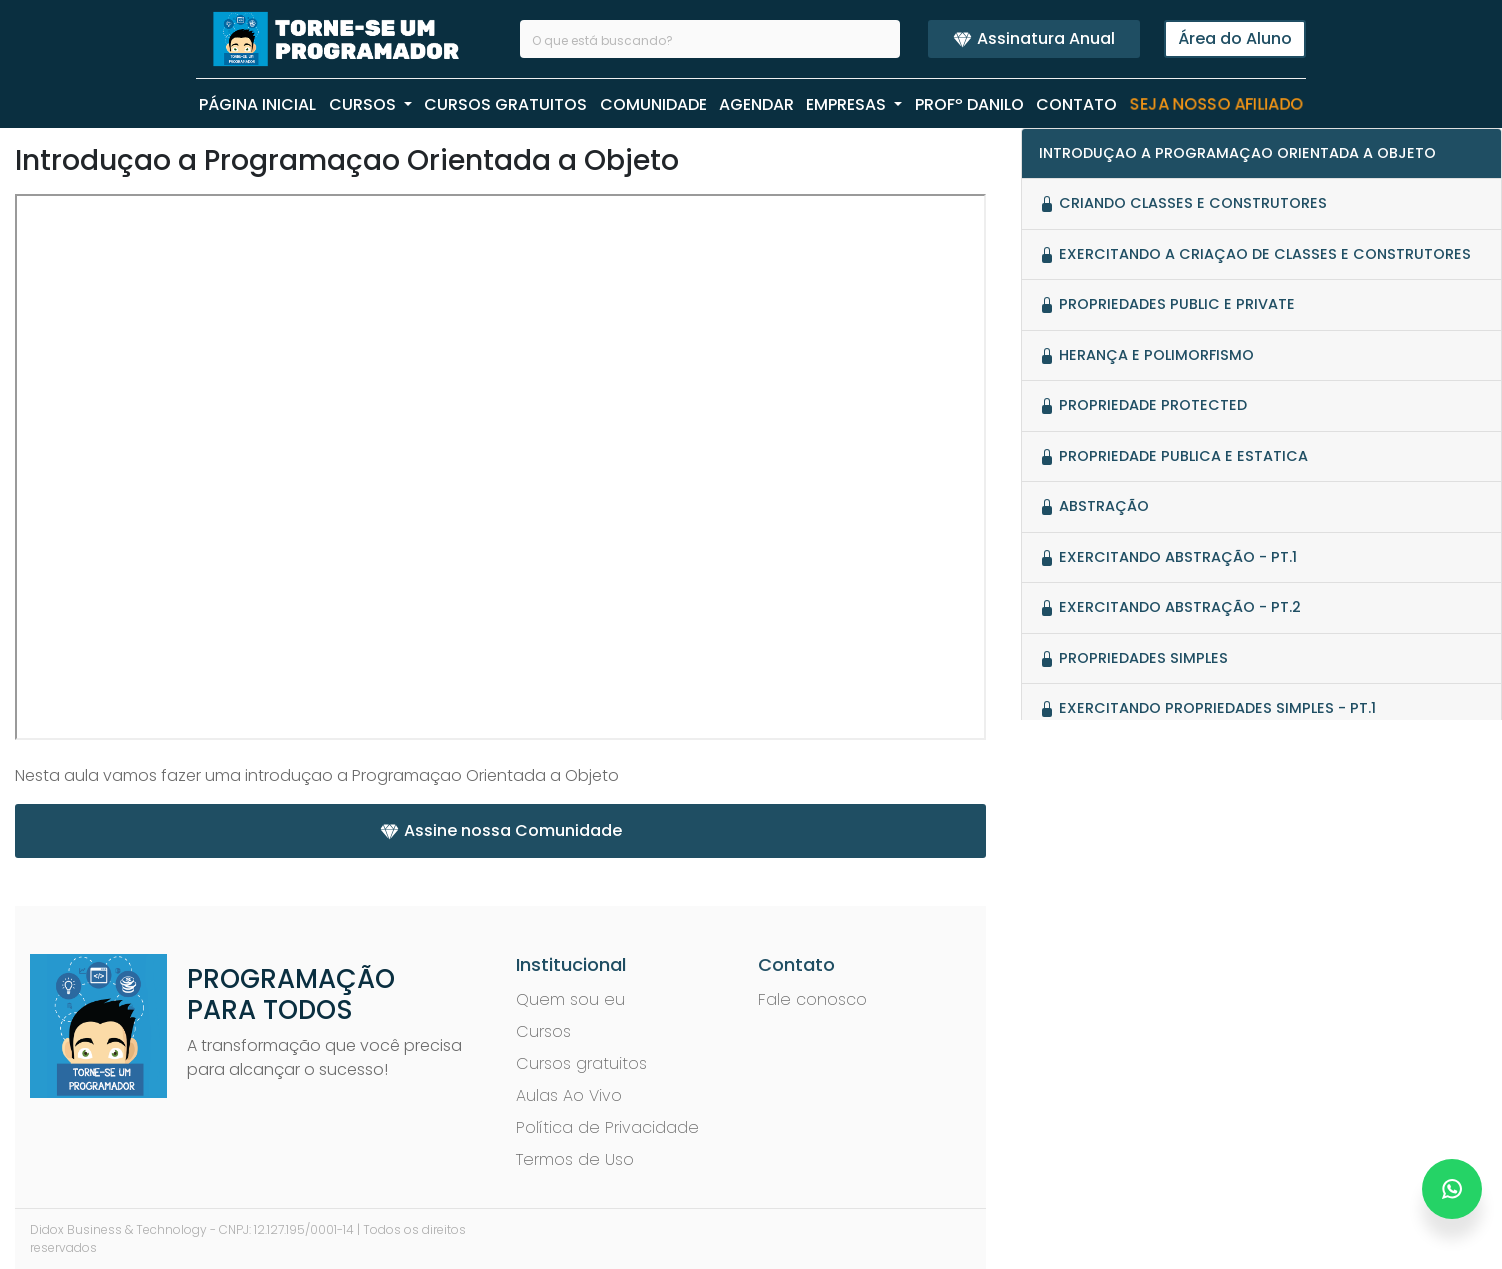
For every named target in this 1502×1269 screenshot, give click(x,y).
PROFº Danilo (969, 104)
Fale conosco (812, 999)
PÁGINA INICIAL (257, 104)
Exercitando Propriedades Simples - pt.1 (1207, 708)
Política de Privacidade (607, 1127)
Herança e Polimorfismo (1146, 355)
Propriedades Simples (1133, 658)
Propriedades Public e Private (1167, 304)
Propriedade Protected (1143, 405)
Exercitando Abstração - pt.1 (1168, 557)
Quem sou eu (570, 999)
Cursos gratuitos (581, 1063)
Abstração (1094, 506)
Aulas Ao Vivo (569, 1095)
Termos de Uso (575, 1159)
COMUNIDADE (653, 104)
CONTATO (1076, 104)
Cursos (543, 1031)
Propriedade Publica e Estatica (1173, 456)
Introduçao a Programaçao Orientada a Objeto (1237, 153)
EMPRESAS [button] (848, 104)
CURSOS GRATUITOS (505, 104)
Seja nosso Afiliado (1216, 104)
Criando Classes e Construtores (1183, 203)
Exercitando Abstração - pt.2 (1170, 607)
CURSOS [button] (364, 104)
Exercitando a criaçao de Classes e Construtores (1255, 254)
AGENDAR (756, 104)
